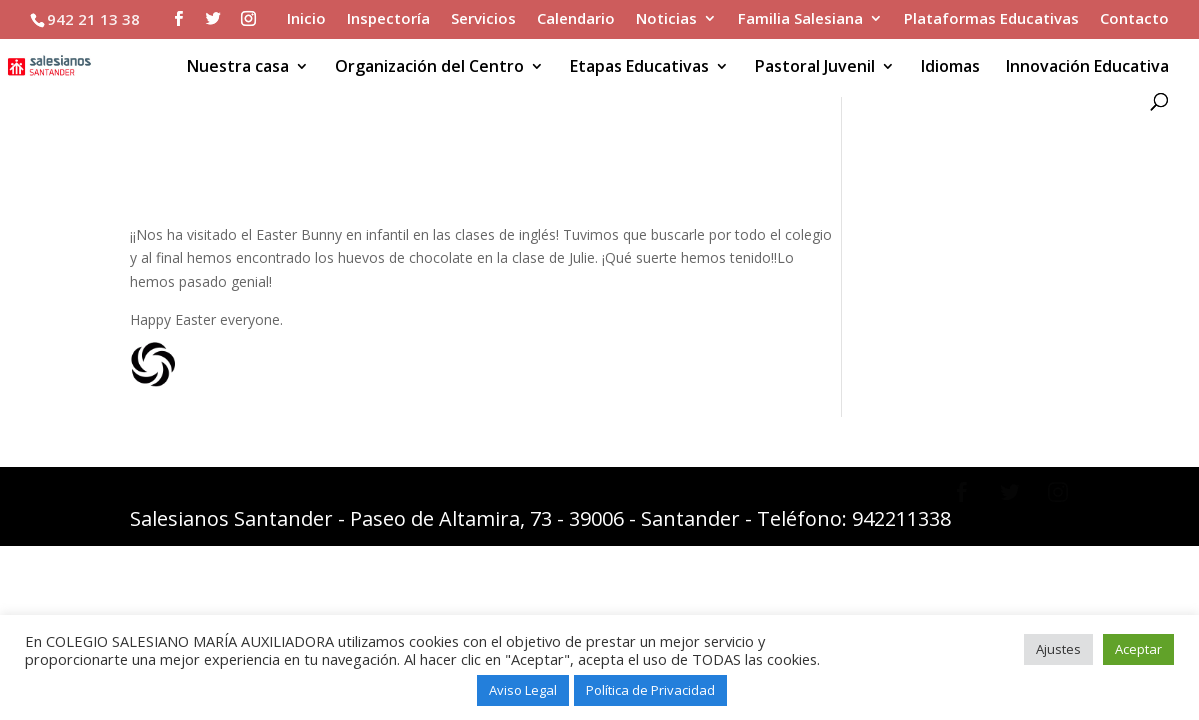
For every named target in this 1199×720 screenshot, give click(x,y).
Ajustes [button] (1058, 649)
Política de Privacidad (650, 690)
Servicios (483, 19)
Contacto (1134, 19)
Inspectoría (388, 19)
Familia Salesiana (800, 19)
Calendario (576, 19)
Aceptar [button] (1138, 649)
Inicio (306, 19)
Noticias (666, 19)
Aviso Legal (523, 690)
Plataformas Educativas (991, 19)
